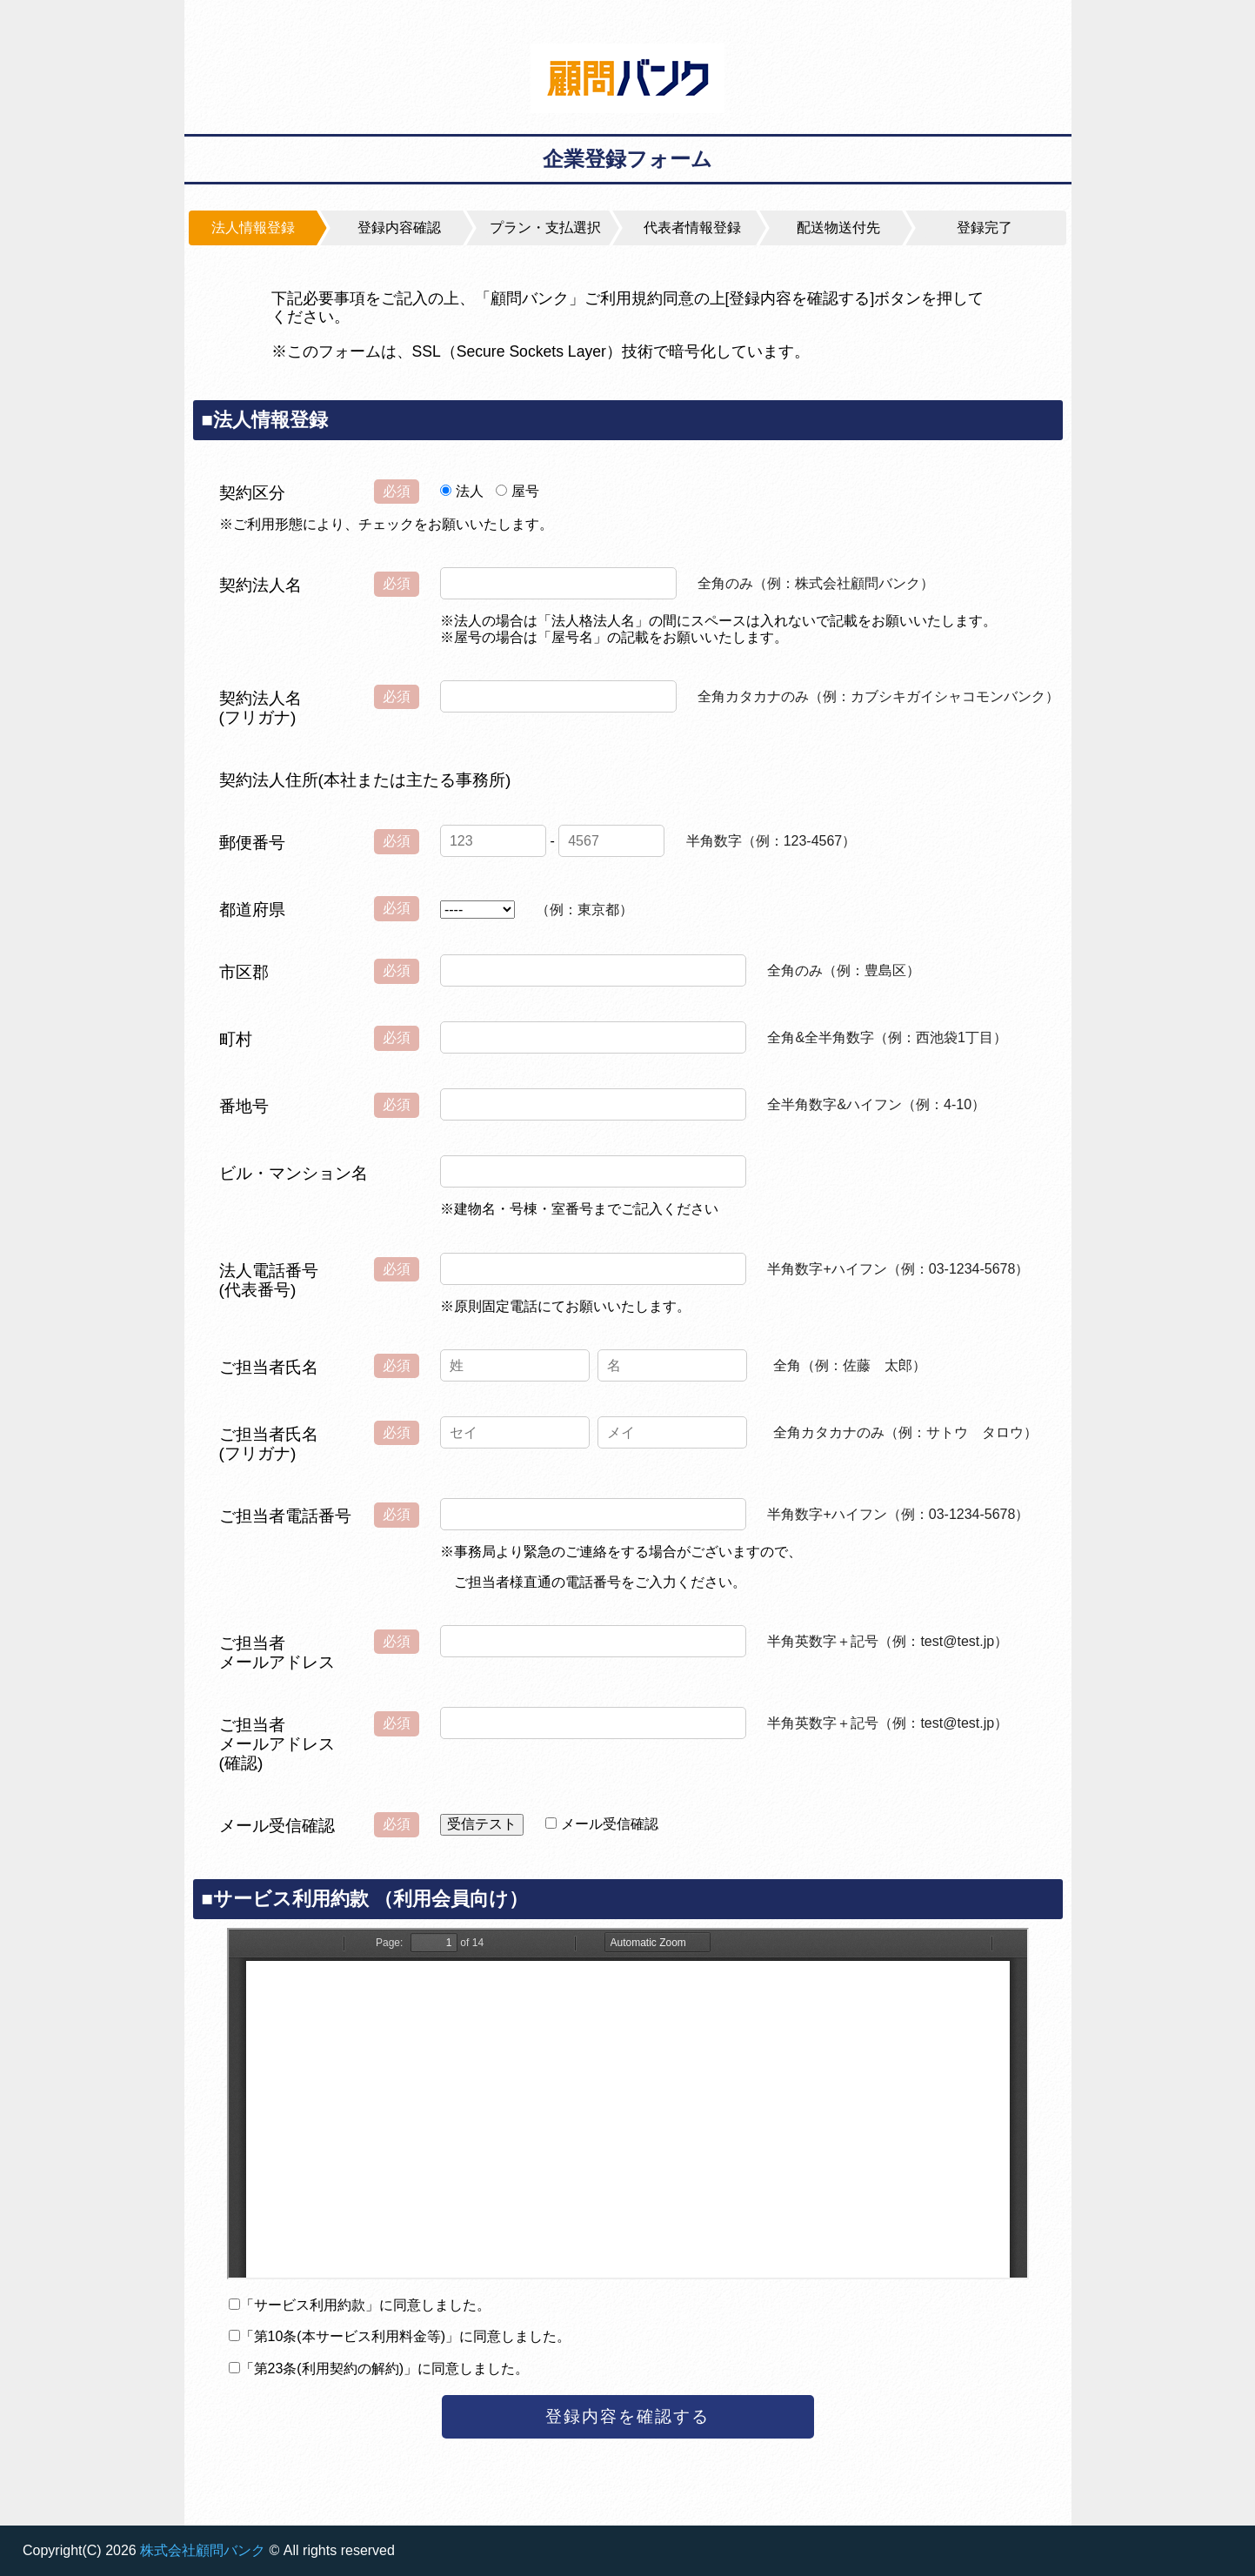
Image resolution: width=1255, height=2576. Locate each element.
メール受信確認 (609, 1824)
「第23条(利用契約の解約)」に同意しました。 (384, 2368)
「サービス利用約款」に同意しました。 (365, 2305)
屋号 (525, 491)
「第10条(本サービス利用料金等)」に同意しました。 (405, 2336)
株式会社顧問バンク (202, 2550)
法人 (470, 491)
